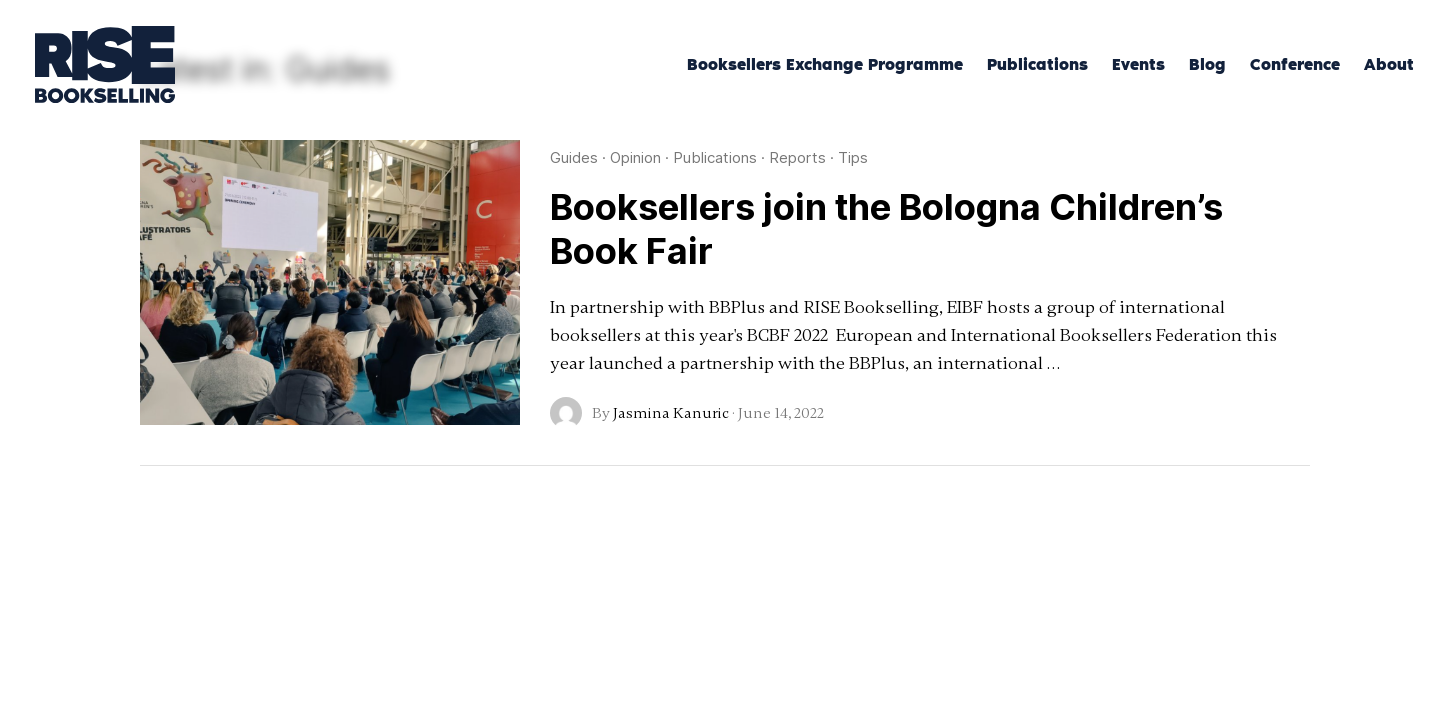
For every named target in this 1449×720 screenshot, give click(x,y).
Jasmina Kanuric (671, 413)
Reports (797, 157)
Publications (715, 157)
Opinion (635, 157)
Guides (574, 157)
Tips (853, 157)
